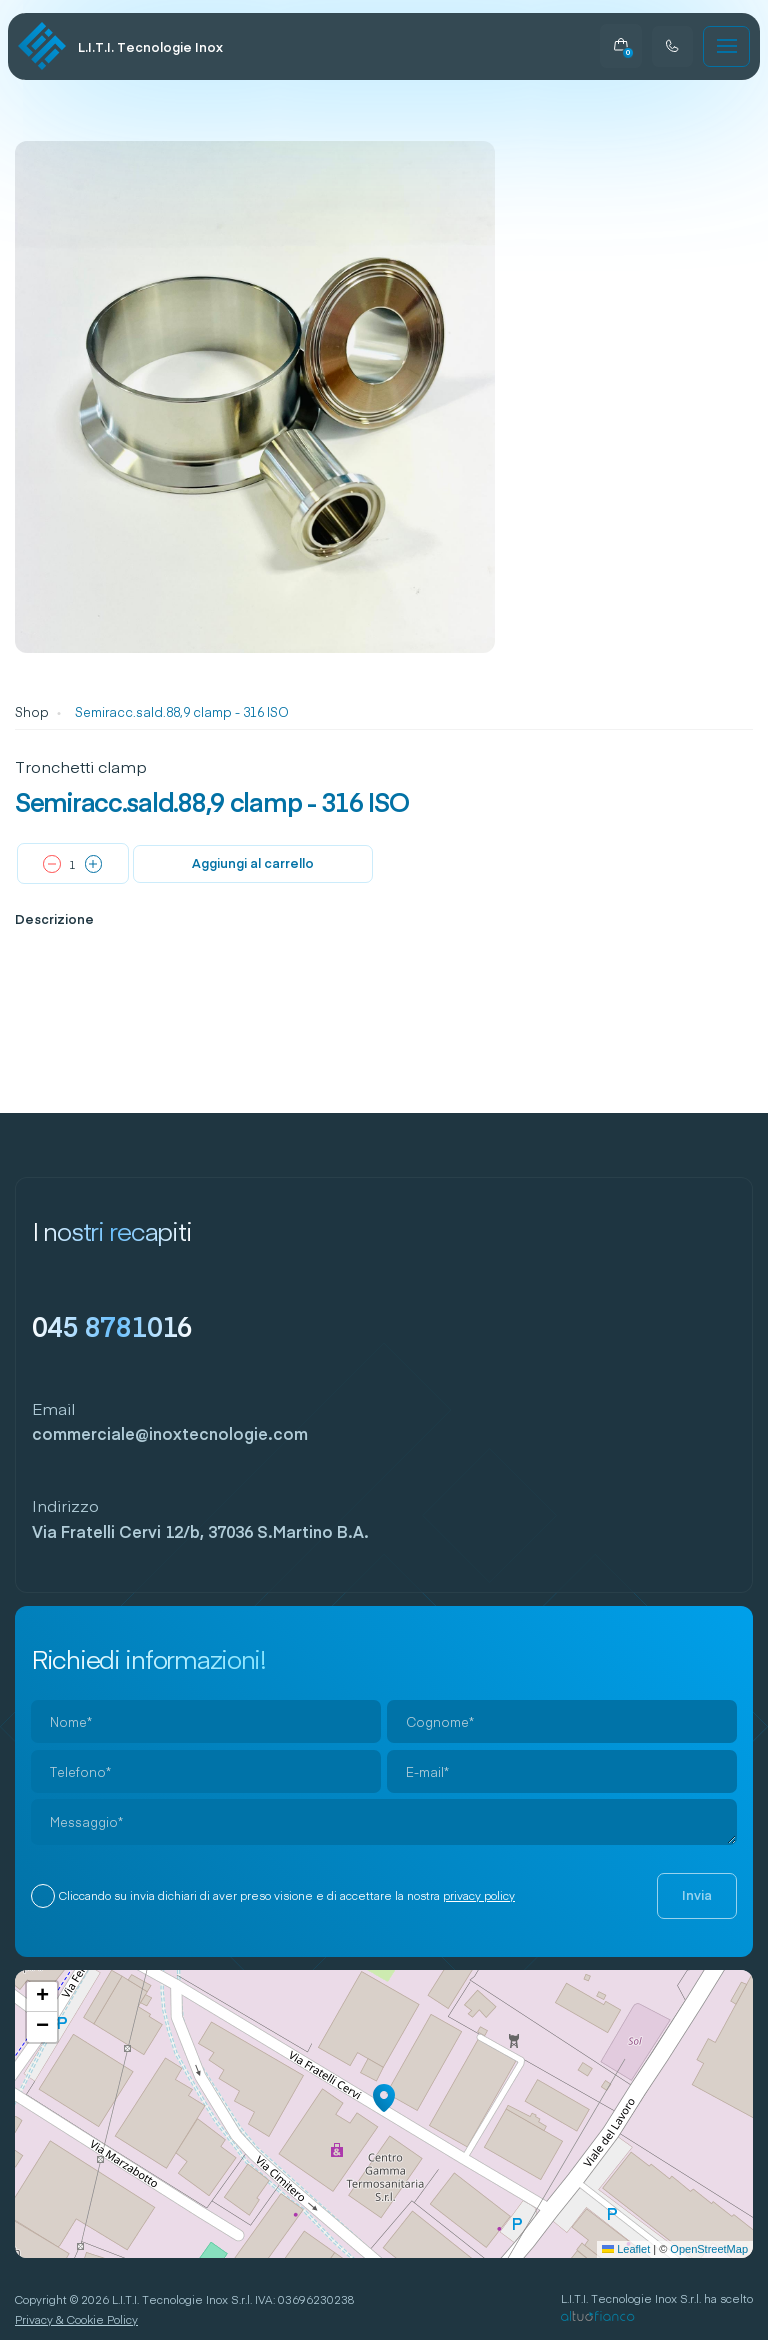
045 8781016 (112, 1325)
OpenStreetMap (709, 2249)
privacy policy (479, 1895)
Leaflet (626, 2249)
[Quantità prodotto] (73, 864)
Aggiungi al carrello (253, 862)
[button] (384, 2098)
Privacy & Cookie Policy (76, 2319)
